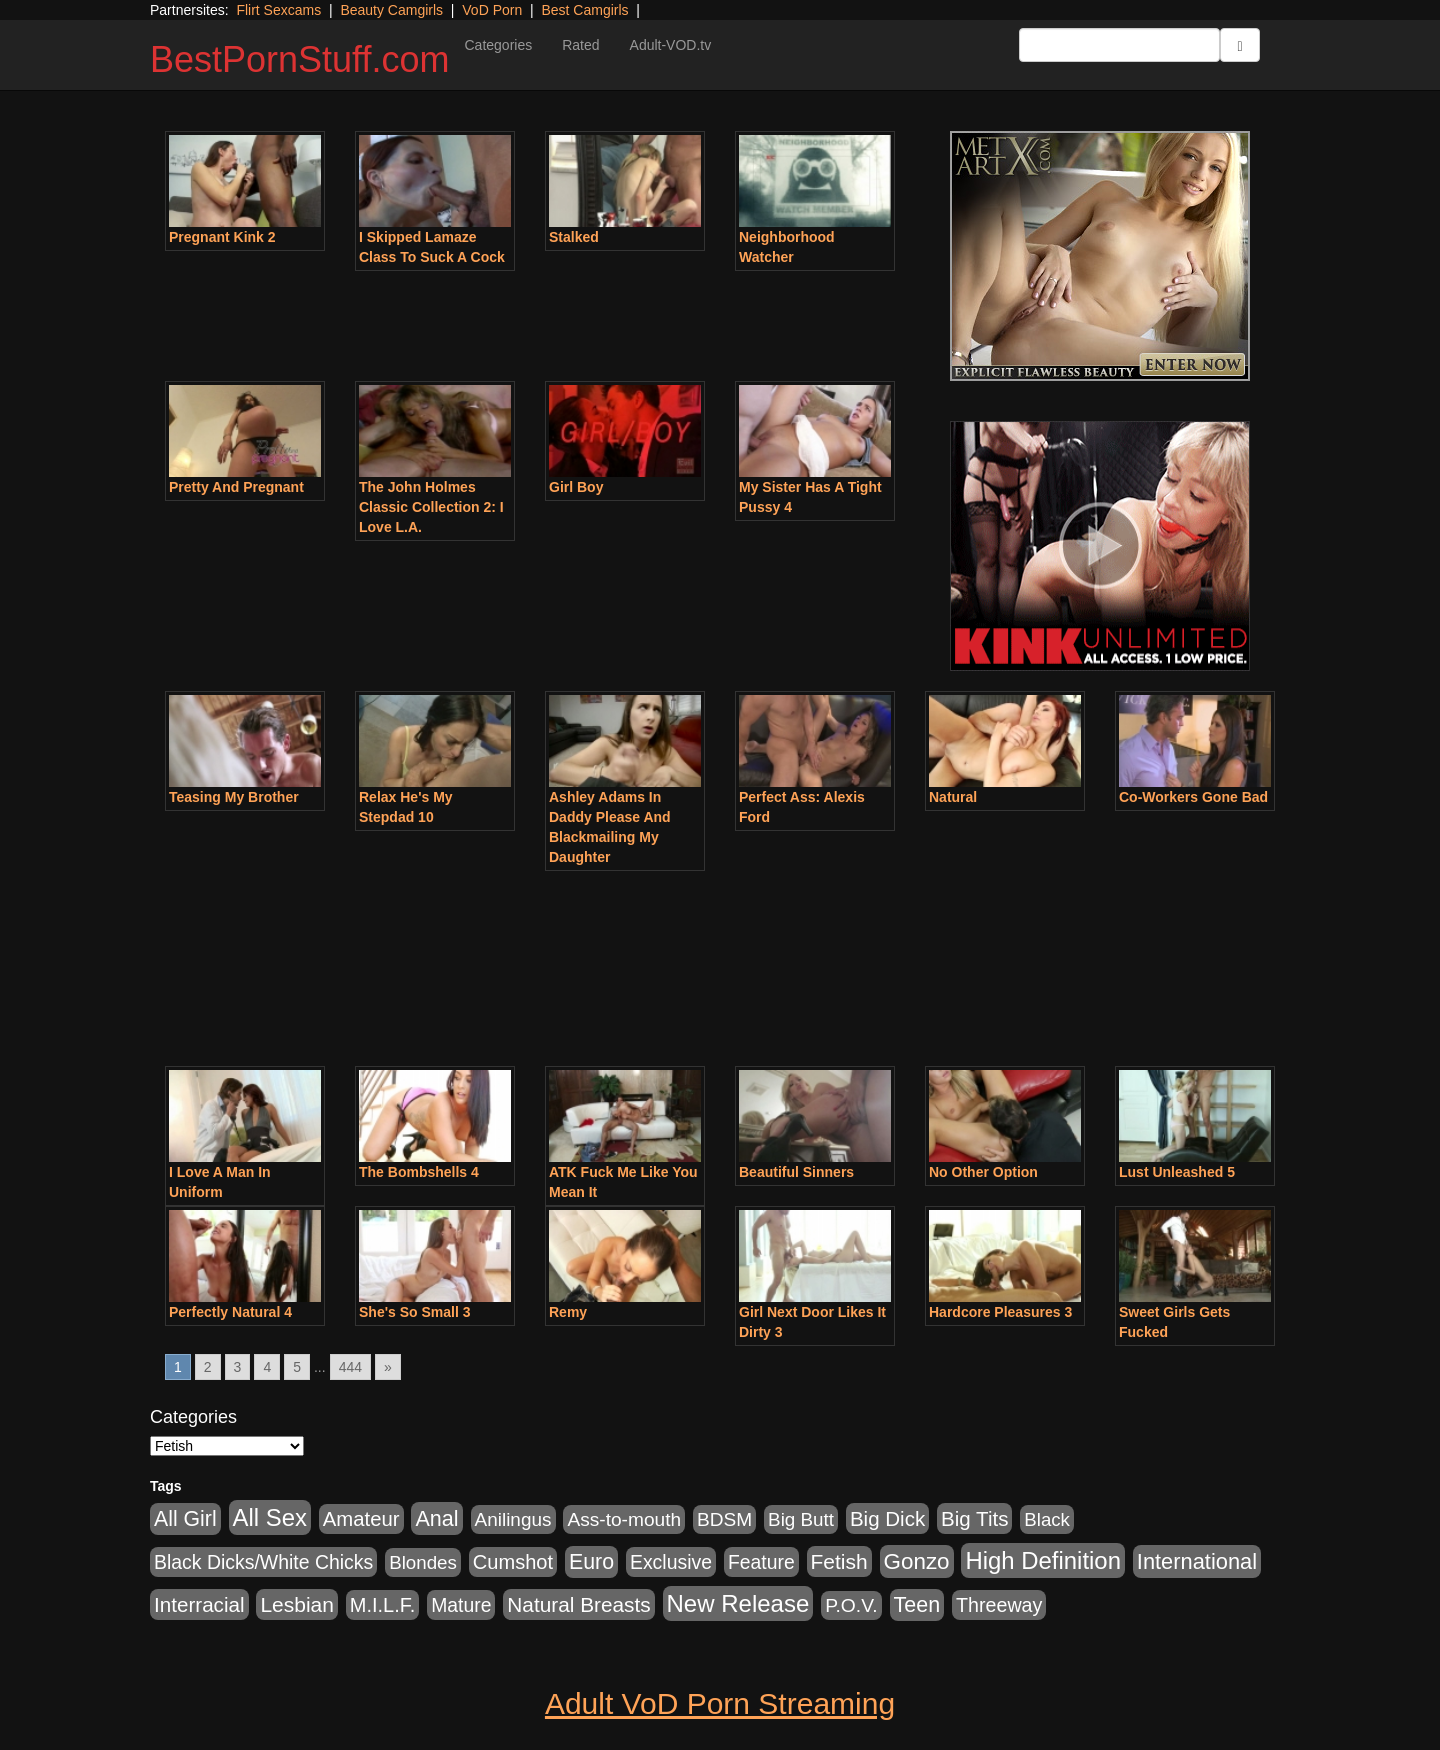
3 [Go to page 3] (238, 1367)
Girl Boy (576, 487)
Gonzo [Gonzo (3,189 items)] (917, 1561)
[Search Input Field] (1119, 45)
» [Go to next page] (388, 1367)
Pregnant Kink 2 (222, 237)
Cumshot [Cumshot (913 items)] (513, 1562)
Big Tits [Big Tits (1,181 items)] (974, 1518)
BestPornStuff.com (299, 59)
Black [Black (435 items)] (1047, 1519)
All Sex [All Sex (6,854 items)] (270, 1517)
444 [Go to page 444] (350, 1367)
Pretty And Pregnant (236, 487)
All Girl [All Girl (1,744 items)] (185, 1519)
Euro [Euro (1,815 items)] (591, 1562)
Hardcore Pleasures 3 (1000, 1312)
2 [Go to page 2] (208, 1367)
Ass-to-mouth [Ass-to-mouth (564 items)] (624, 1519)
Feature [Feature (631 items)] (761, 1562)
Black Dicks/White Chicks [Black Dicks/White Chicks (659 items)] (263, 1562)
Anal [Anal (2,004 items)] (436, 1518)
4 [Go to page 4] (267, 1367)
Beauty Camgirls (391, 10)
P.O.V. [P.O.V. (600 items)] (851, 1605)
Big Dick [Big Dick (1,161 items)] (887, 1518)
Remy (568, 1312)
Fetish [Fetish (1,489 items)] (839, 1561)
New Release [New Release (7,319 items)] (738, 1603)
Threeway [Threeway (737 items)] (999, 1605)
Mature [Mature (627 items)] (461, 1605)
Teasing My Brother (234, 797)
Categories (498, 45)
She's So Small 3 (415, 1312)
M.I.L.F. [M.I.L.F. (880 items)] (382, 1605)
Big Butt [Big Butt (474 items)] (801, 1519)
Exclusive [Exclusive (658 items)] (671, 1562)
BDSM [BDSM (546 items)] (724, 1519)
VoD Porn (492, 10)
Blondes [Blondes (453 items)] (423, 1562)
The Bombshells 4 (419, 1172)
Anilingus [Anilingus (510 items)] (513, 1519)
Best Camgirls (584, 10)
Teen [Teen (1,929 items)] (917, 1605)
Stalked (574, 237)
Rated (580, 45)
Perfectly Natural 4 (230, 1312)
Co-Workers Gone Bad (1193, 797)
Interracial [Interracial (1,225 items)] (199, 1604)
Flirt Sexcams (278, 10)
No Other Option (983, 1172)
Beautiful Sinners (796, 1172)
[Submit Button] (1240, 45)
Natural (953, 797)
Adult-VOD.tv (671, 45)
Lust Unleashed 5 (1177, 1172)
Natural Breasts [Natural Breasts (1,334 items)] (578, 1604)
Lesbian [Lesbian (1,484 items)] (296, 1604)
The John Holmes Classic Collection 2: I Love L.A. (431, 507)
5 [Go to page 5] (297, 1367)
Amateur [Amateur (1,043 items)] (361, 1519)
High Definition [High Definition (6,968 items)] (1042, 1560)
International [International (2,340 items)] (1197, 1561)
